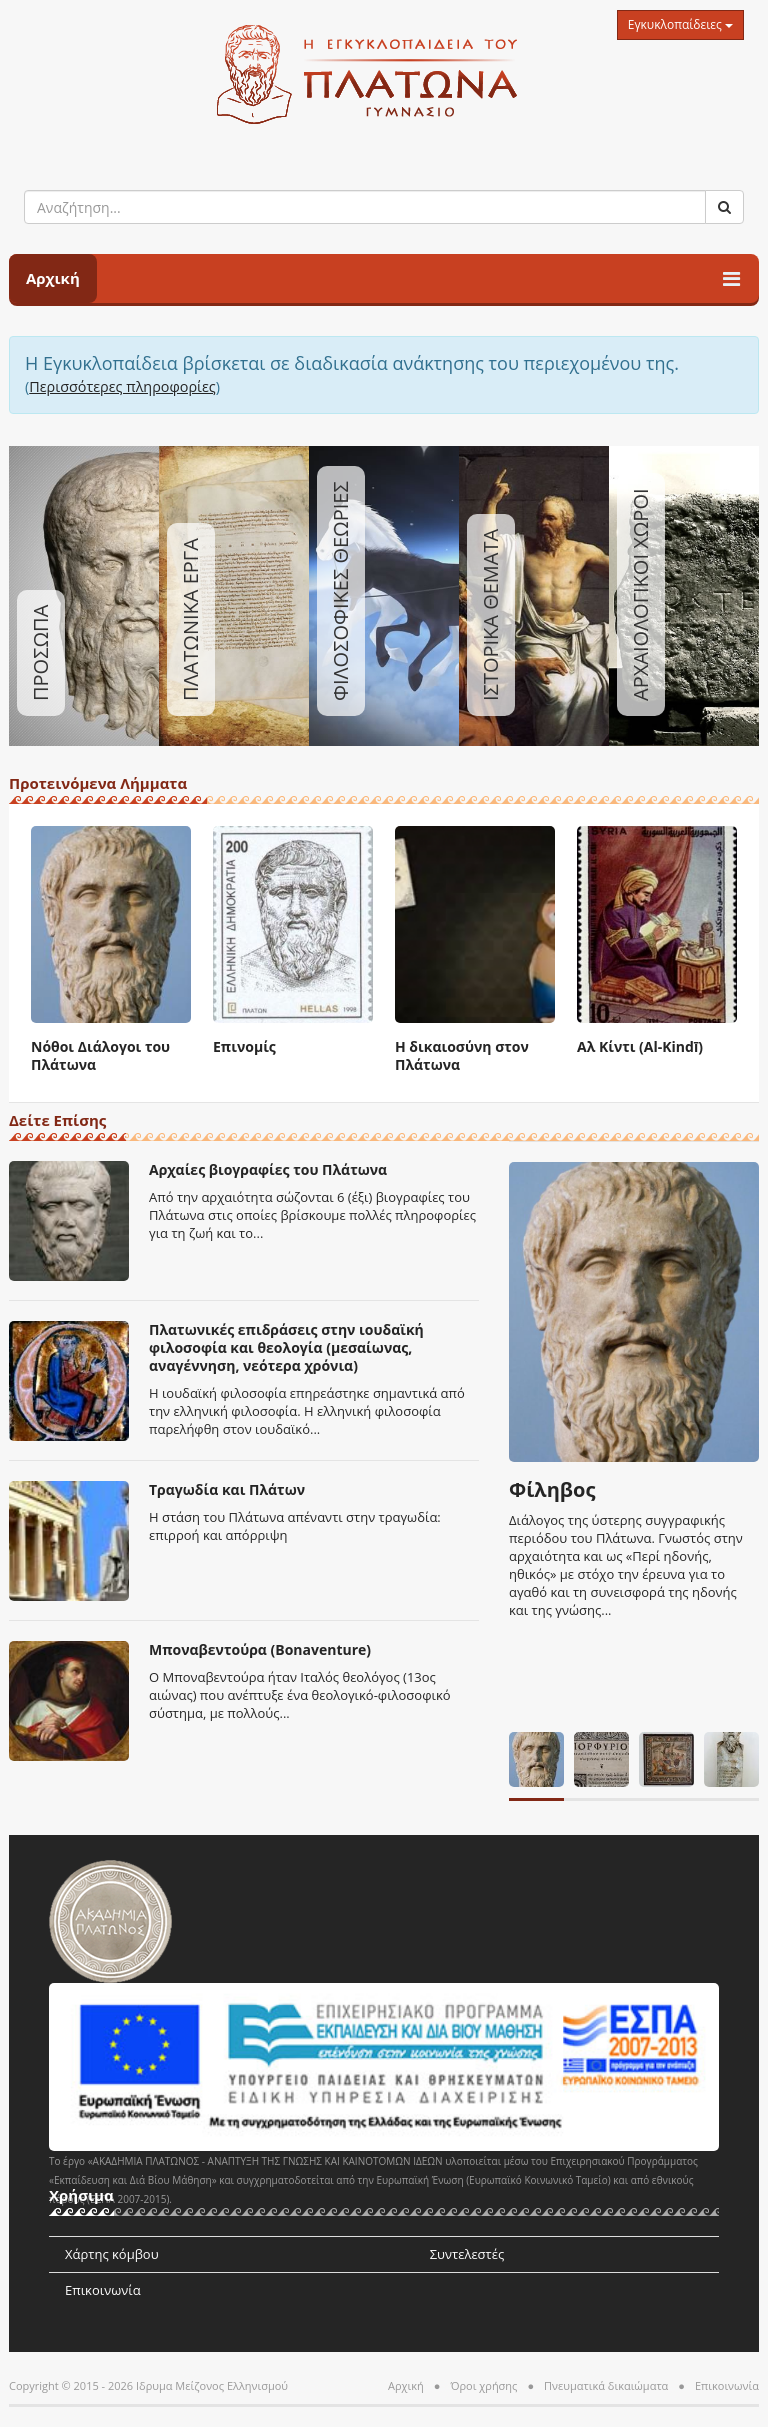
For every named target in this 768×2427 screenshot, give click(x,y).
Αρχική (53, 278)
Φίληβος (552, 1489)
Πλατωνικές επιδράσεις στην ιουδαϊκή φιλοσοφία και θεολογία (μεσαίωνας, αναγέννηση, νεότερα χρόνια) (286, 1347)
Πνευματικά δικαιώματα (606, 2385)
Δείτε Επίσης (57, 1121)
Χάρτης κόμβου (112, 2254)
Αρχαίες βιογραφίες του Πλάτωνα (268, 1169)
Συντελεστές (467, 2254)
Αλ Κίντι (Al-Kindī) (640, 1046)
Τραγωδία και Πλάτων (227, 1489)
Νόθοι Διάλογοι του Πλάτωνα (100, 1055)
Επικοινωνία (103, 2290)
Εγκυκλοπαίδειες (680, 24)
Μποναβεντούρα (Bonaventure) (260, 1649)
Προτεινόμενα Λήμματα (98, 784)
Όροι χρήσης (483, 2385)
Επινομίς (244, 1046)
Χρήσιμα (81, 2196)
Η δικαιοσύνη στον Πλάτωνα (462, 1055)
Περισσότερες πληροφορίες (122, 386)
